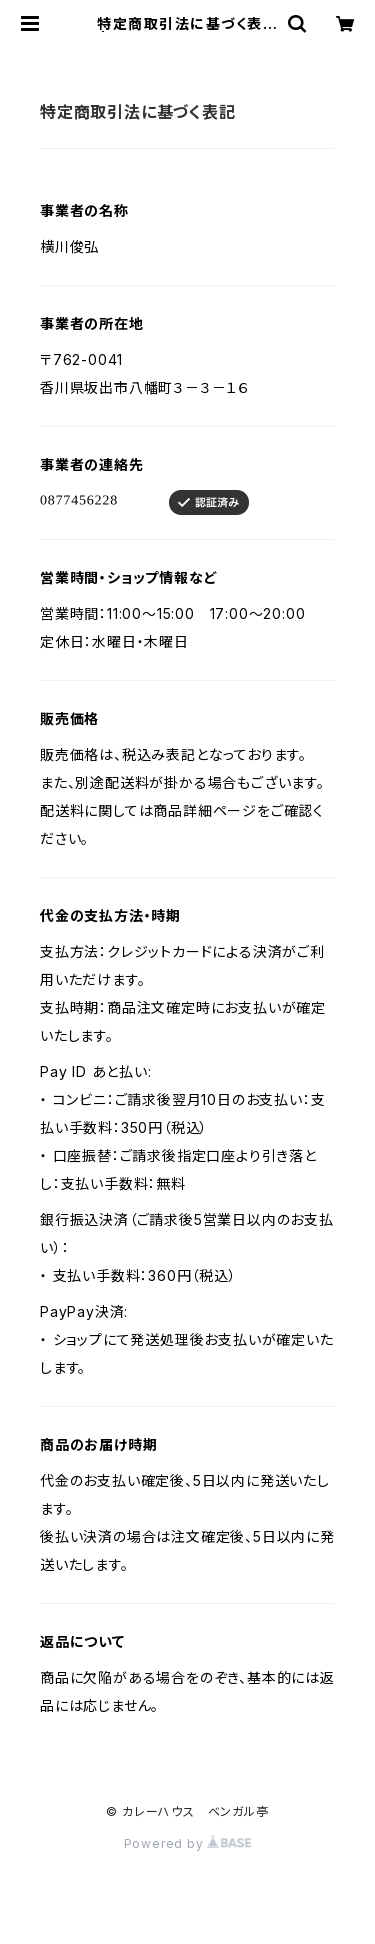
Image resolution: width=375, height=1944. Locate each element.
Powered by (188, 1843)
